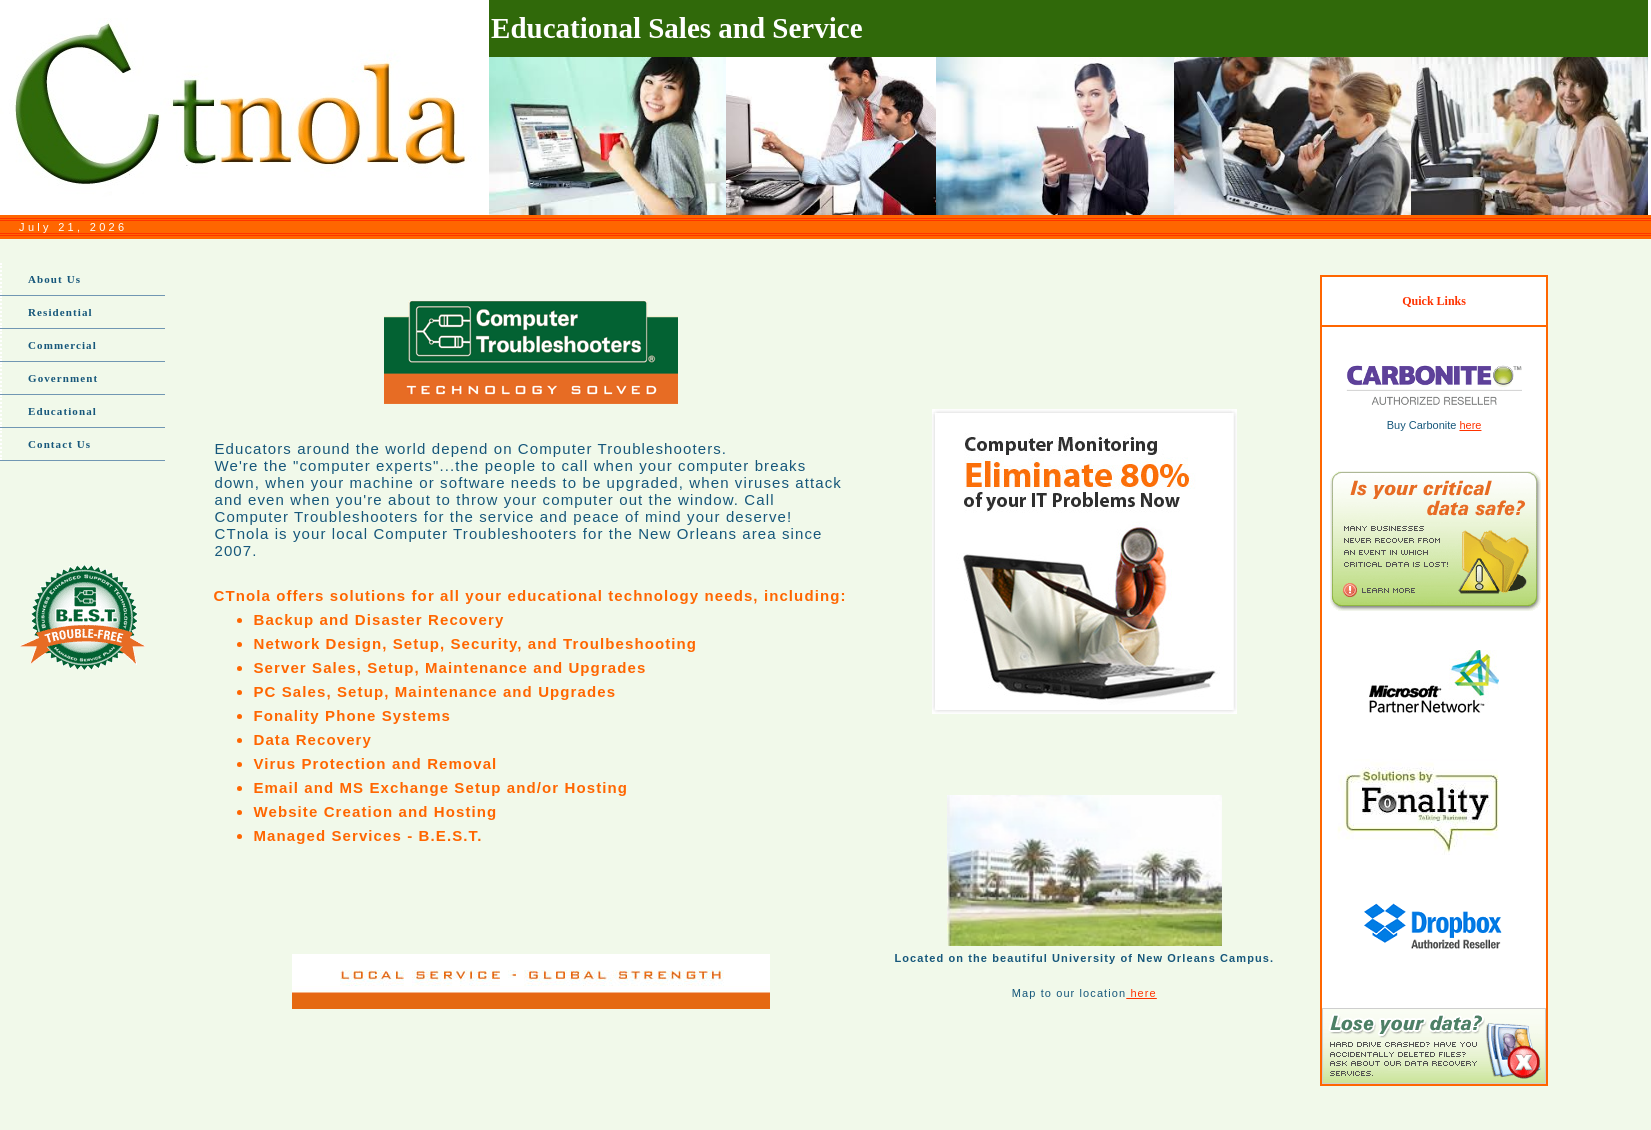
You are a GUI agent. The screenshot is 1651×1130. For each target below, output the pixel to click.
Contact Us (59, 444)
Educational (62, 411)
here (1141, 993)
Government (63, 378)
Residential (60, 312)
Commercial (62, 345)
